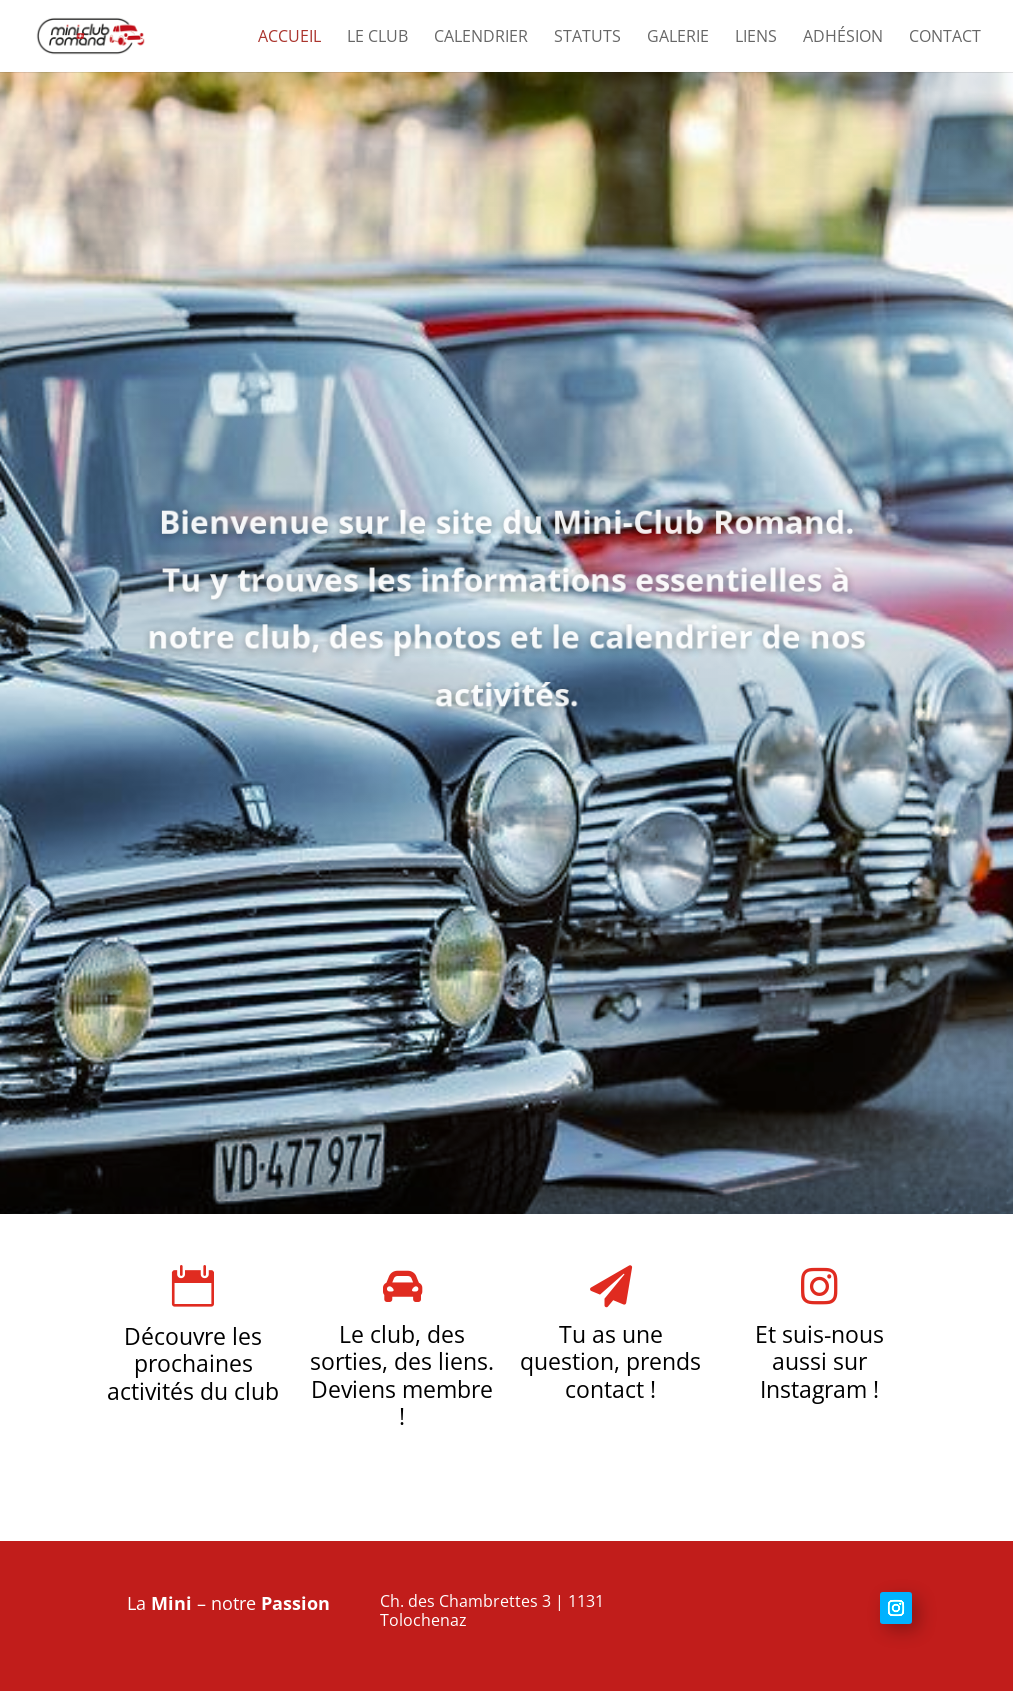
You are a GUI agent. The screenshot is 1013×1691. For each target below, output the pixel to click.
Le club (377, 38)
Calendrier (481, 38)
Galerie (678, 38)
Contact (945, 38)
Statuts (587, 38)
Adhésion (843, 38)
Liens (756, 38)
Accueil (289, 38)
